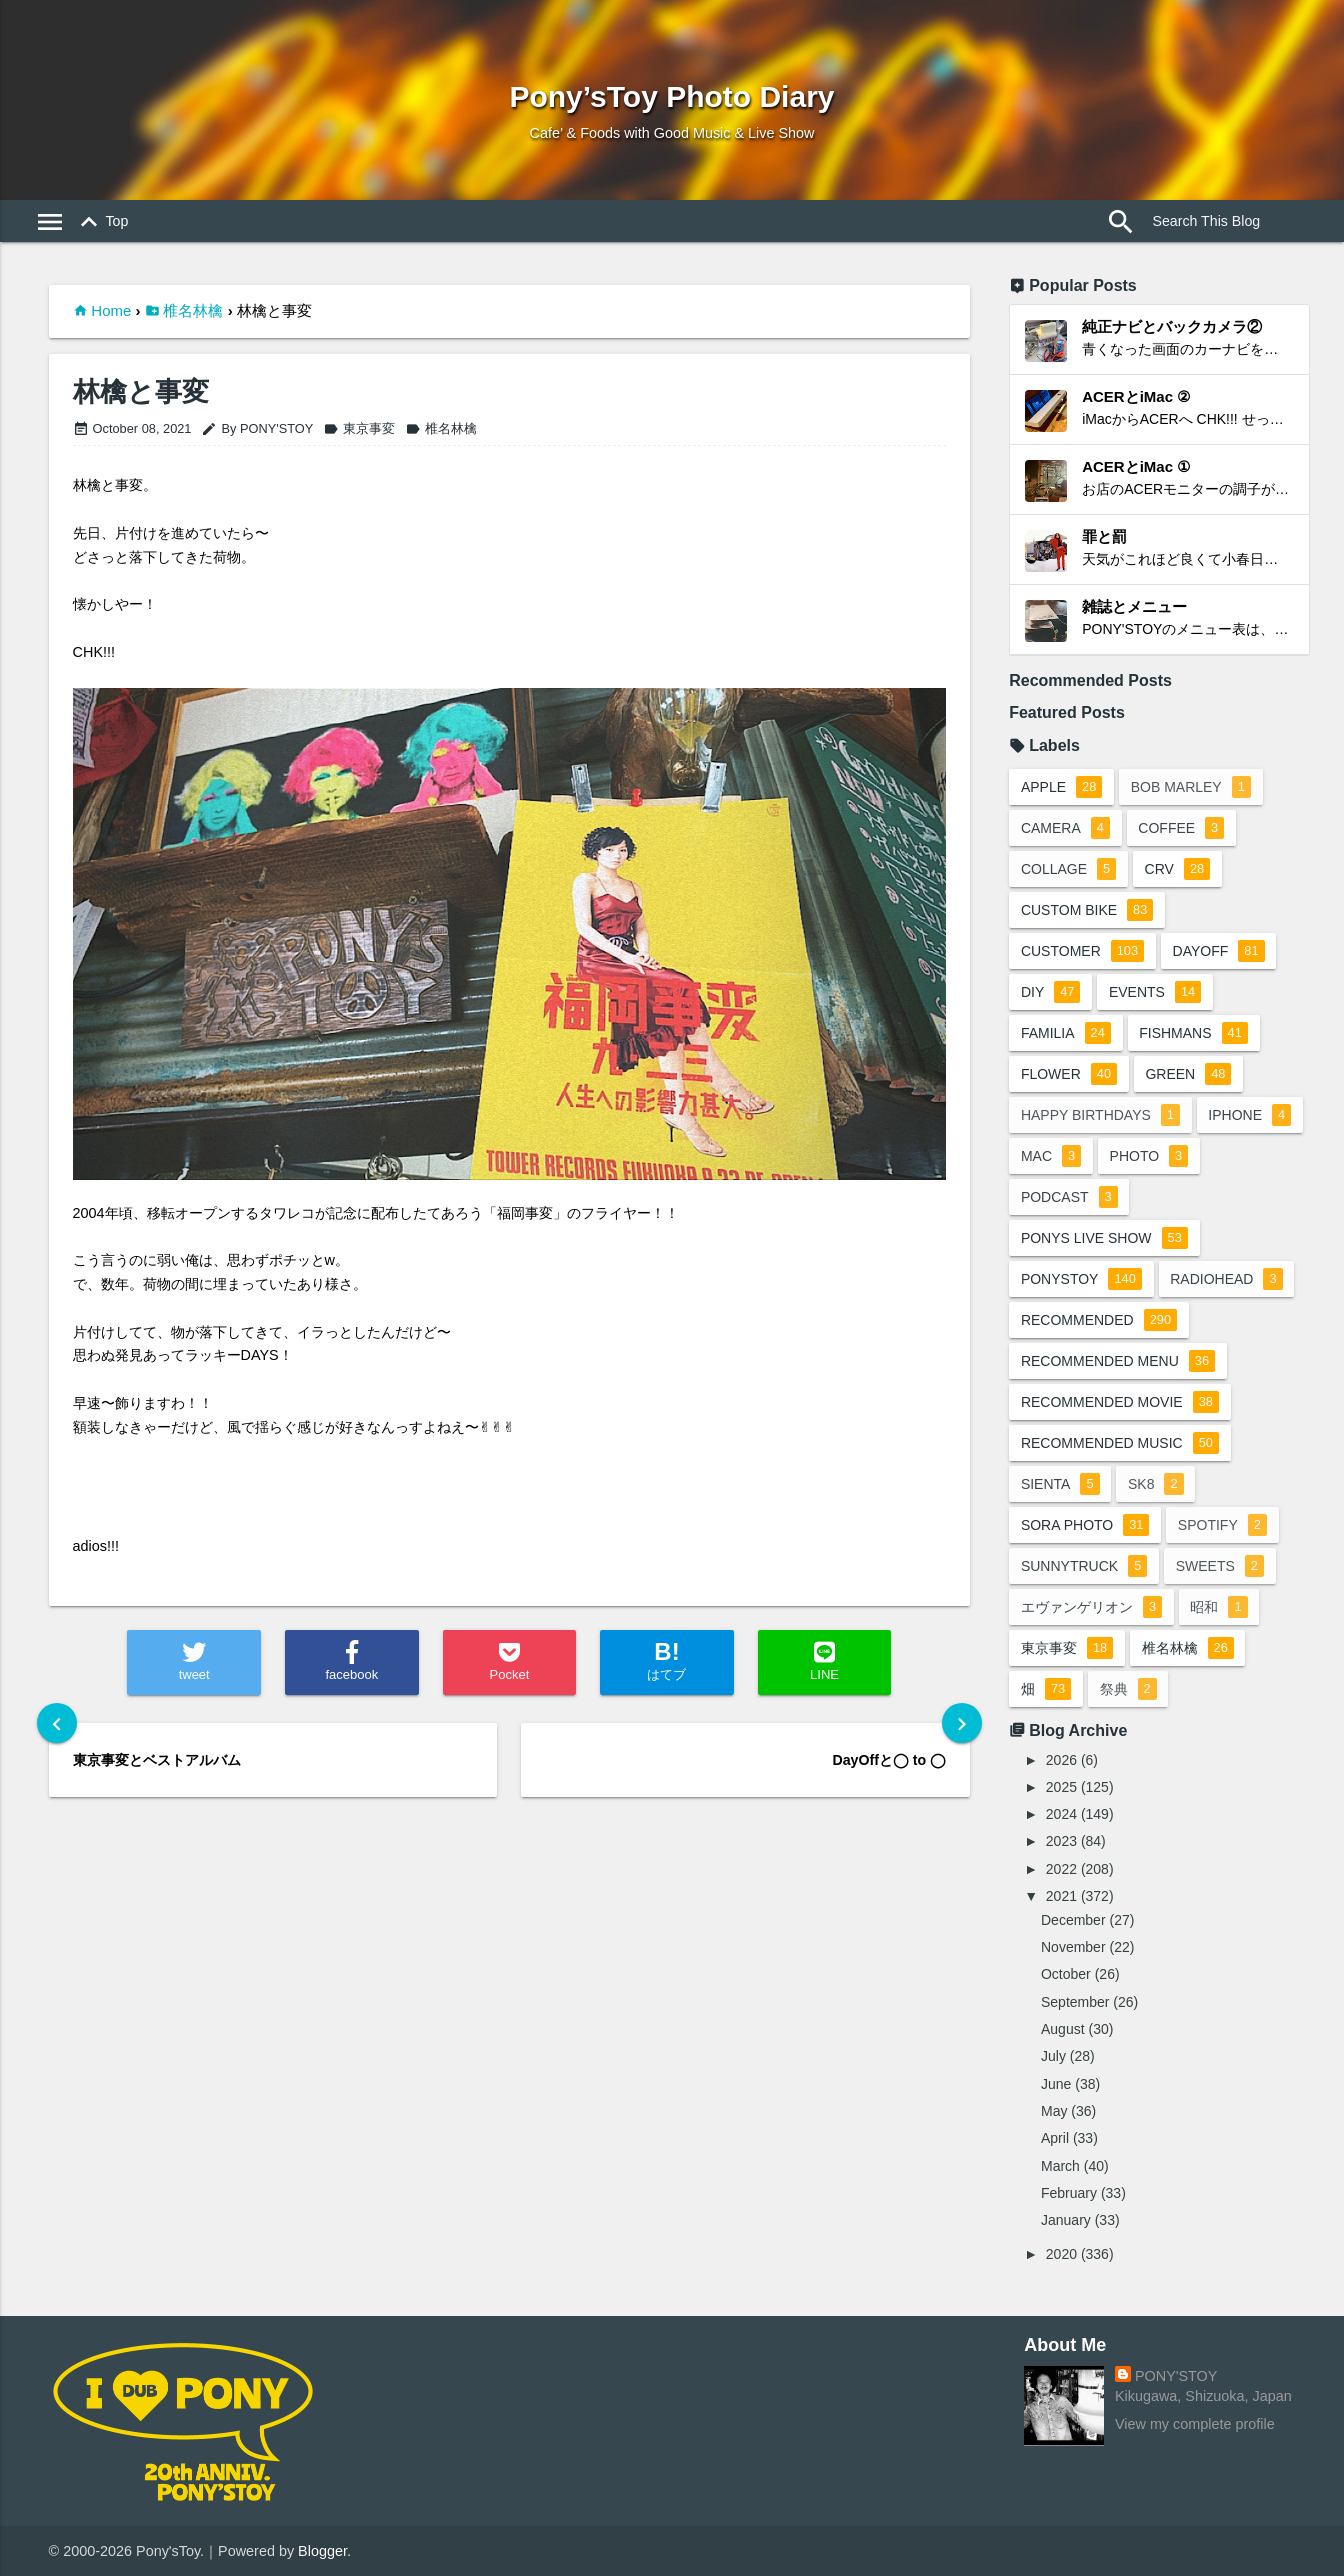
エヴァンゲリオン (1091, 1607)
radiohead (1227, 1279)
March (1060, 2166)
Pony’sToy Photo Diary (671, 96)
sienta (1060, 1484)
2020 (1061, 2254)
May (1054, 2111)
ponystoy (1081, 1279)
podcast (1069, 1197)
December (1073, 1920)
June (1056, 2084)
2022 (1061, 1869)
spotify (1223, 1525)
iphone (1250, 1115)
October (1066, 1974)
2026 (1061, 1760)
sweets (1221, 1566)
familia (1066, 1033)
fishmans (1194, 1033)
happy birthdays (1100, 1115)
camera (1065, 828)
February (1069, 2193)
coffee (1182, 828)
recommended (1099, 1320)
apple (1061, 787)
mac (1051, 1156)
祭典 (1128, 1689)
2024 (1061, 1814)
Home (111, 310)
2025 (1061, 1787)
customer (1082, 951)
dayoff (1219, 951)
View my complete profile (1195, 2424)
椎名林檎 (193, 310)
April (1055, 2138)
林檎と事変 (141, 392)
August (1063, 2029)
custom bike (1087, 910)
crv (1178, 869)
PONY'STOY (1176, 2376)
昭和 (1219, 1607)
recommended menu (1118, 1361)
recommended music (1120, 1443)
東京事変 (359, 428)
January (1066, 2220)
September (1075, 2002)
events (1156, 992)
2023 (1061, 1841)
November (1073, 1947)
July (1053, 2056)
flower (1069, 1074)
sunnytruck (1084, 1566)
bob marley (1192, 787)
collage (1068, 869)
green (1189, 1074)
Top (101, 222)
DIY (1051, 992)
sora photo (1085, 1525)
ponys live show (1104, 1238)
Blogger (322, 2551)
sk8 (1157, 1484)
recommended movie (1120, 1402)
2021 (1061, 1896)
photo (1149, 1156)
